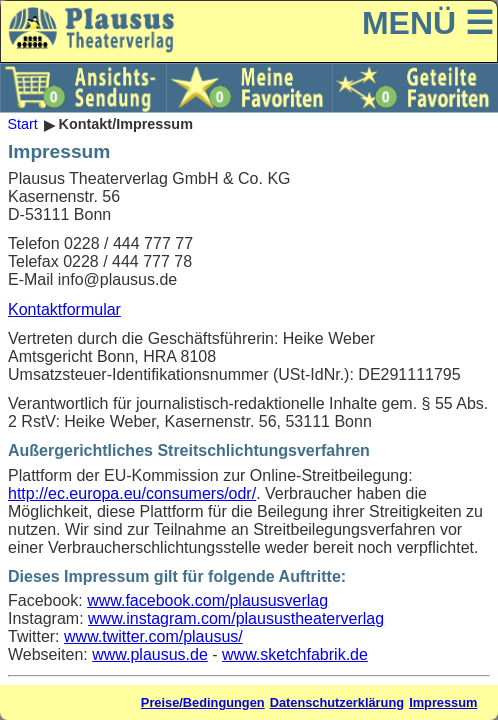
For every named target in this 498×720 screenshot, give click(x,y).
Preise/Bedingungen (203, 702)
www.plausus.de (150, 654)
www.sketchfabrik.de (295, 654)
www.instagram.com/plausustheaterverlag (236, 618)
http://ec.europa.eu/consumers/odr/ (132, 493)
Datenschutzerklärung (337, 702)
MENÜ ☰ (428, 23)
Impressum (443, 702)
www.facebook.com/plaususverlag (207, 600)
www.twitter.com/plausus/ (153, 636)
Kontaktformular (64, 309)
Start (22, 125)
